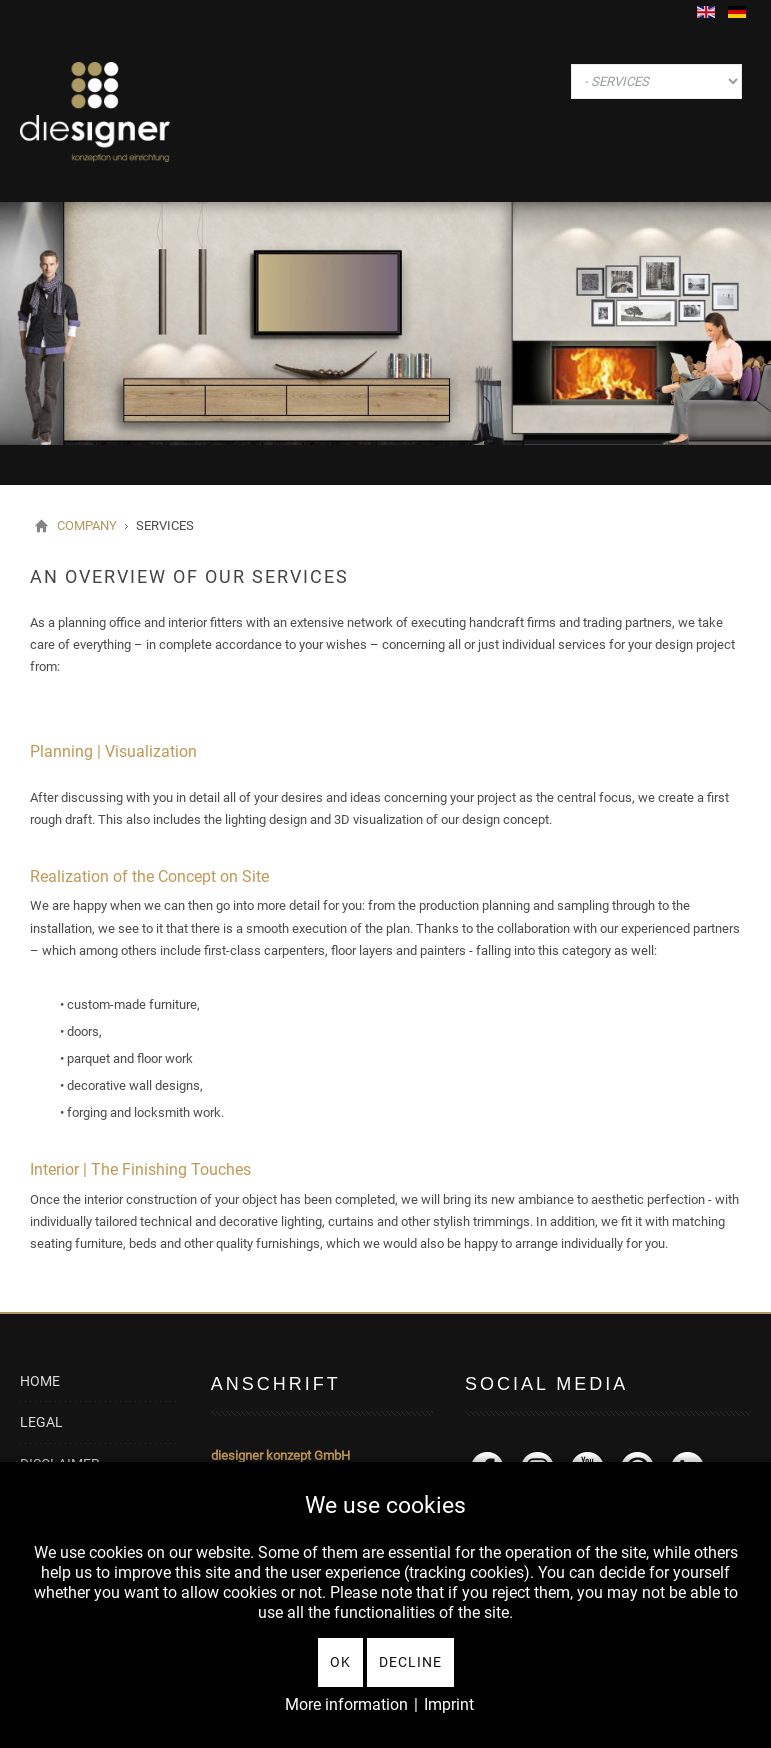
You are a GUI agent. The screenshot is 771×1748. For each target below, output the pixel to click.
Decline (410, 1662)
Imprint (449, 1704)
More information (346, 1704)
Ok (340, 1662)
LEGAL (41, 1422)
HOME (40, 1381)
